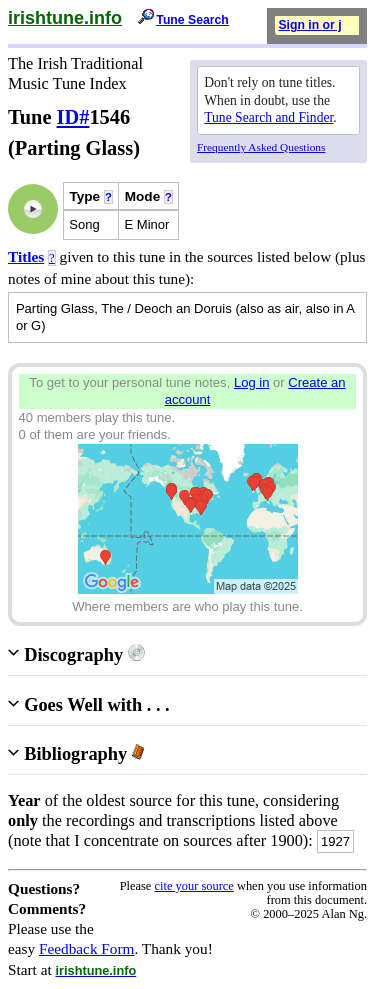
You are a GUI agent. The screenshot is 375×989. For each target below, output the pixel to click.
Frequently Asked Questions (261, 147)
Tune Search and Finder (268, 117)
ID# (73, 117)
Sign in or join (319, 25)
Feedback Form (87, 948)
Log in (252, 382)
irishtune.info (65, 18)
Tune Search (192, 20)
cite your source (193, 886)
